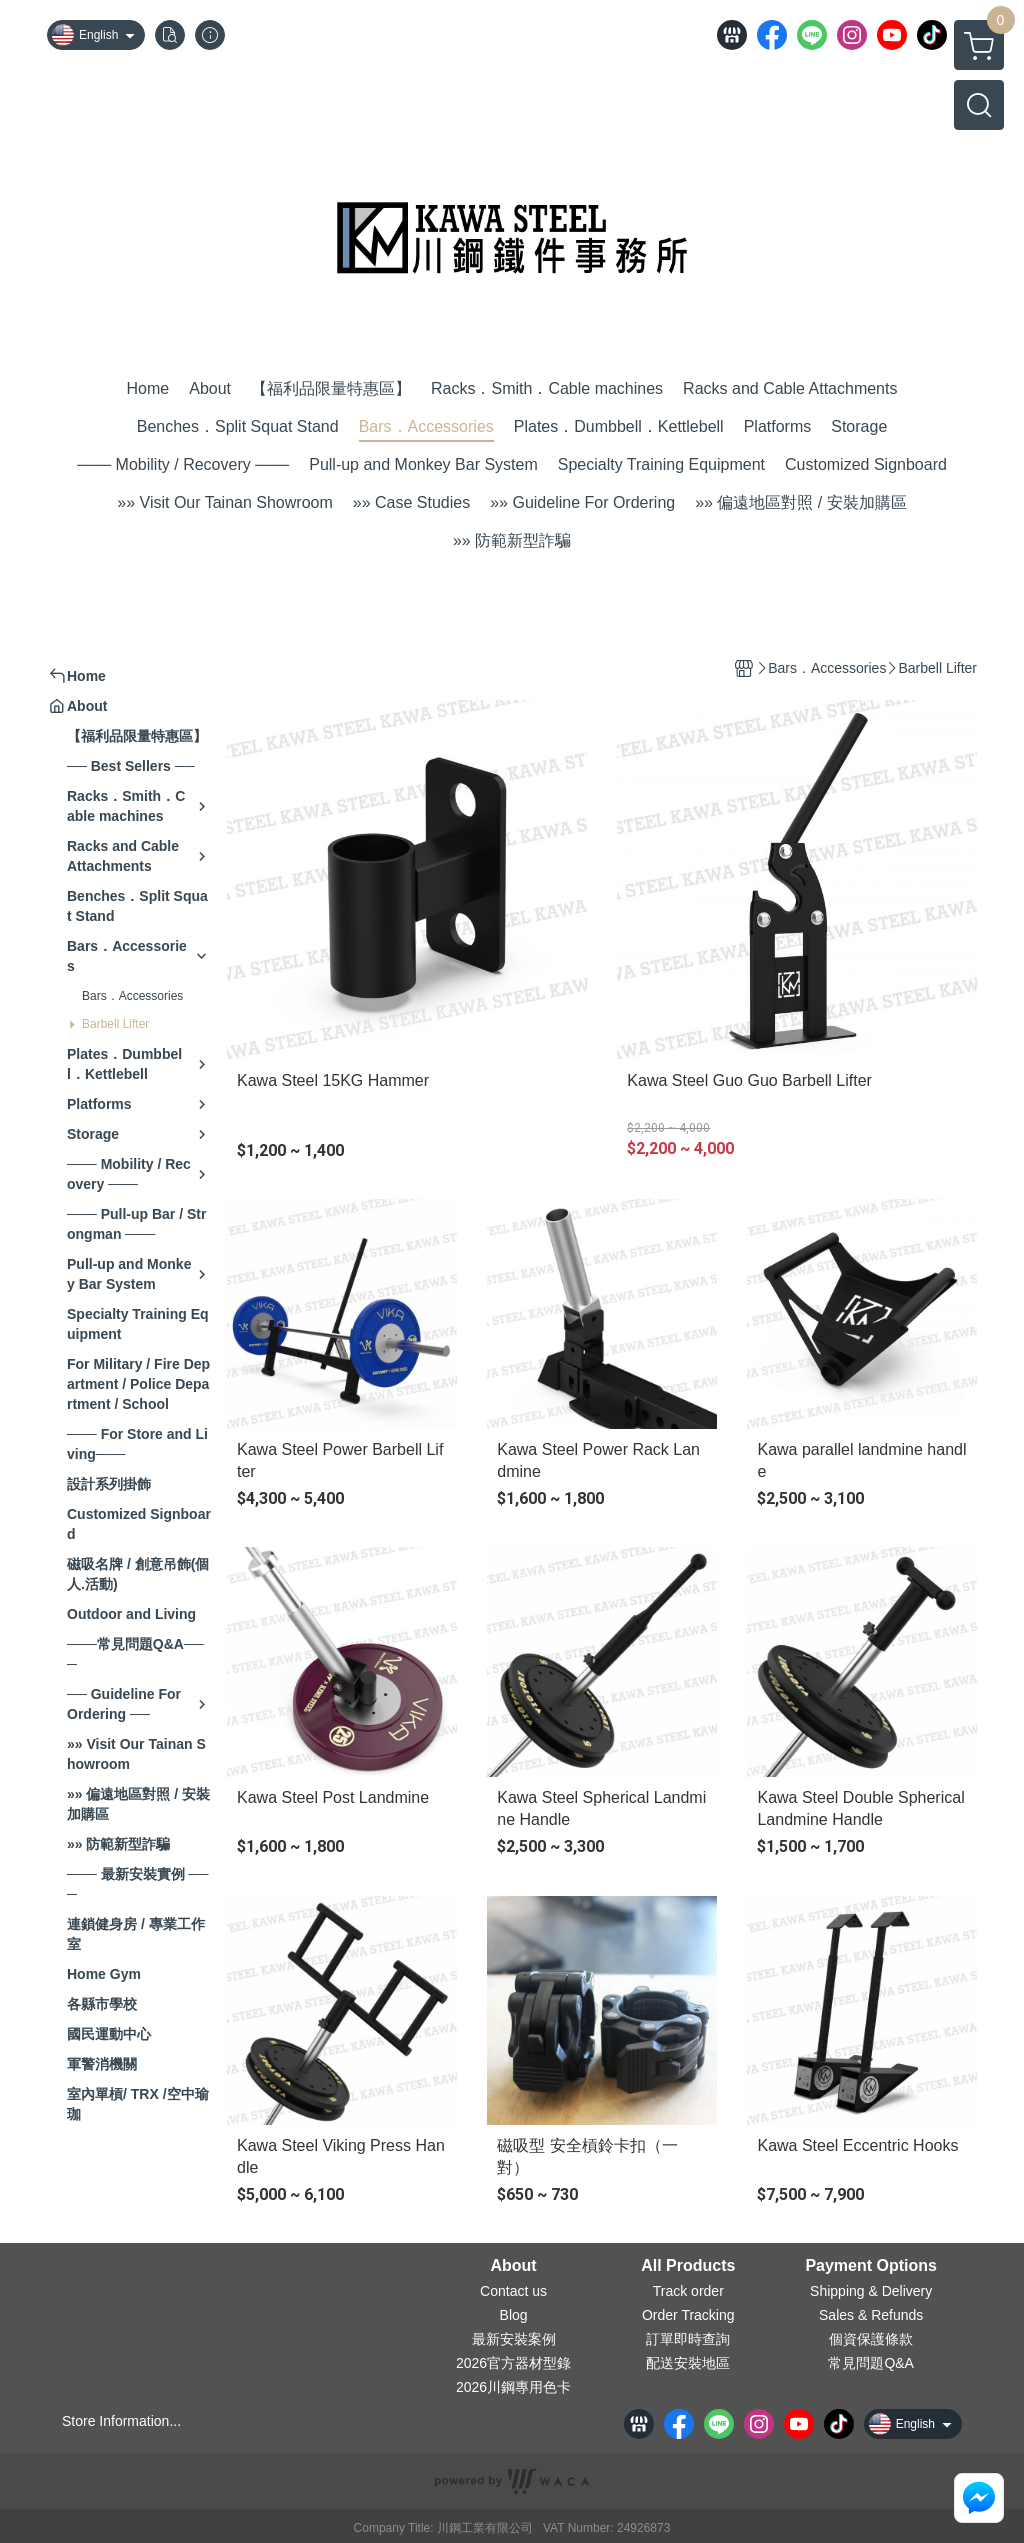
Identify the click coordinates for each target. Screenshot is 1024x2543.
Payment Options (871, 2266)
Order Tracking (688, 2315)
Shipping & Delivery (871, 2291)
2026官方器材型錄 (513, 2363)
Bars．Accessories (132, 996)
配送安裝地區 (688, 2363)
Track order (688, 2291)
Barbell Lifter (115, 1024)
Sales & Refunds (871, 2315)
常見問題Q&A (871, 2363)
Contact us (513, 2291)
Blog (514, 2315)
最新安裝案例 (514, 2339)
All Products (688, 2266)
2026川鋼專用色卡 (513, 2387)
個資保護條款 (871, 2339)
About (513, 2266)
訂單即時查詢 (688, 2339)
